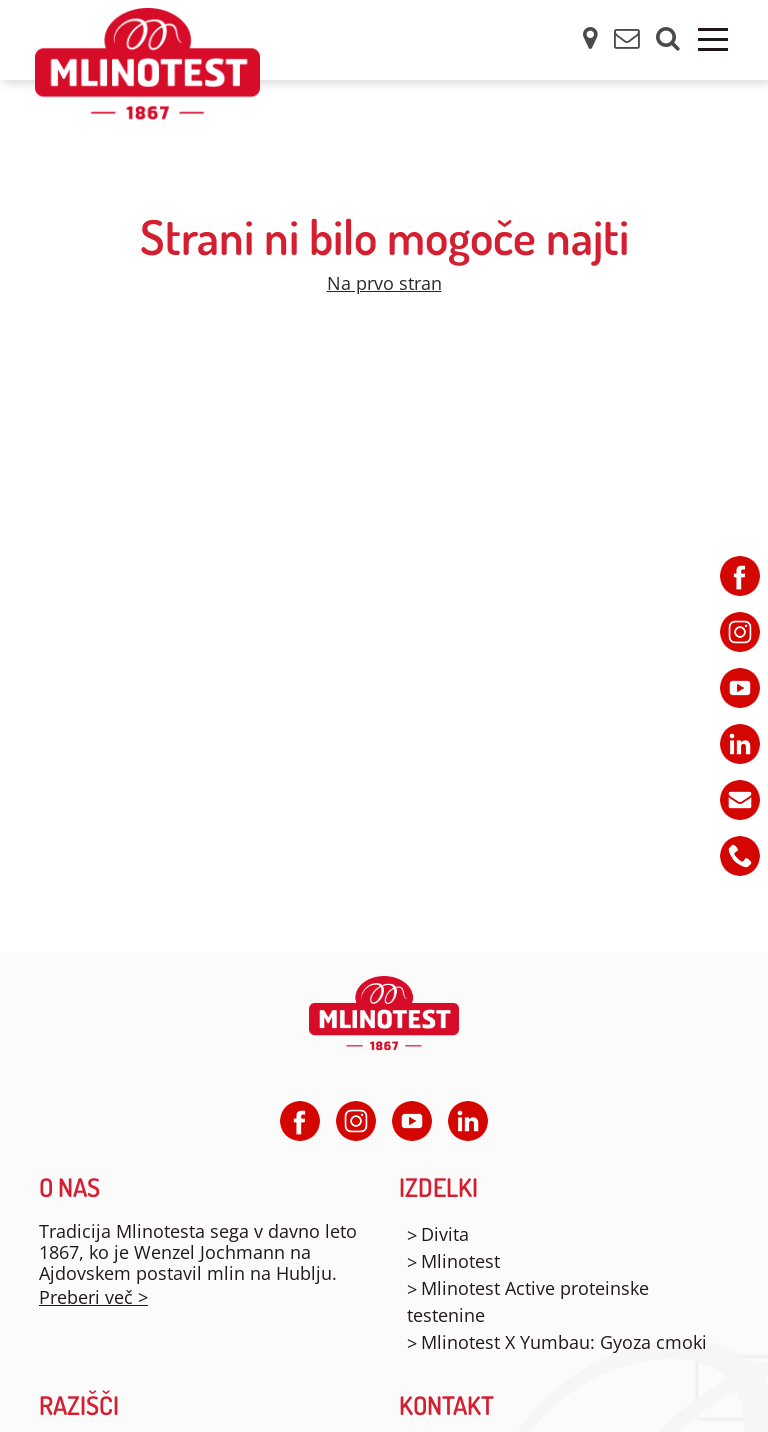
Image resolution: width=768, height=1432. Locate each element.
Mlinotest (460, 1261)
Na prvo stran (384, 283)
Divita (445, 1234)
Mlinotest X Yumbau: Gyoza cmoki (564, 1342)
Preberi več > (93, 1297)
